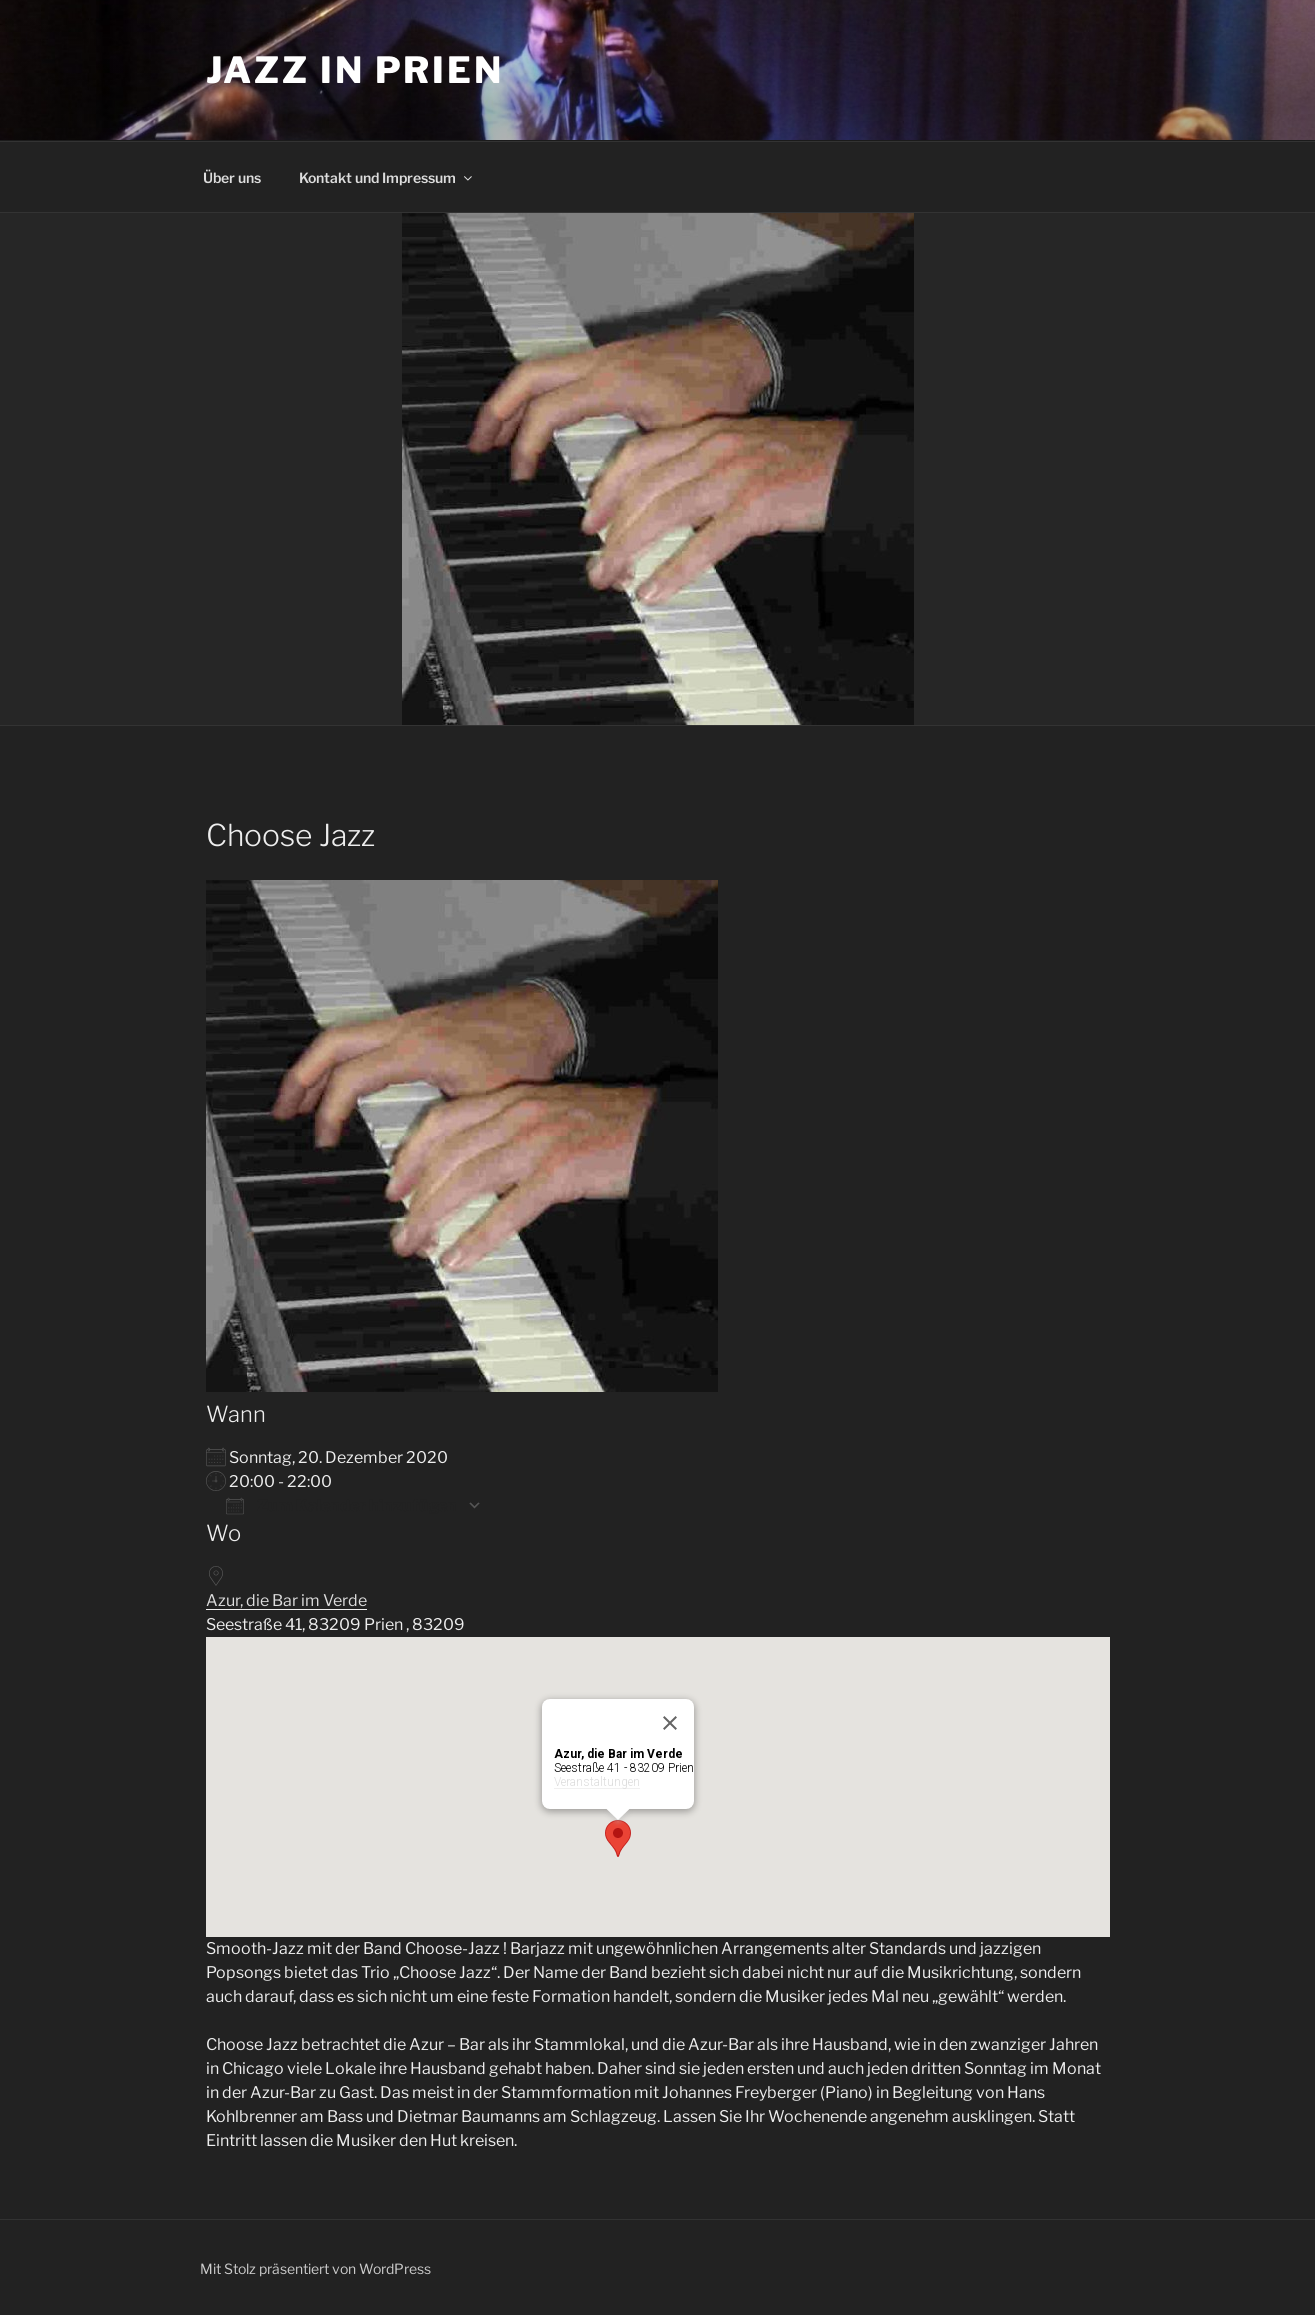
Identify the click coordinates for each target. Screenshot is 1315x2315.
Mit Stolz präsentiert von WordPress (315, 2268)
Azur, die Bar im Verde (286, 1600)
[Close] (670, 1723)
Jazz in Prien (355, 70)
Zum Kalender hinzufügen (341, 1505)
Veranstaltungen (597, 1782)
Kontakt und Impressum (387, 177)
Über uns (232, 177)
